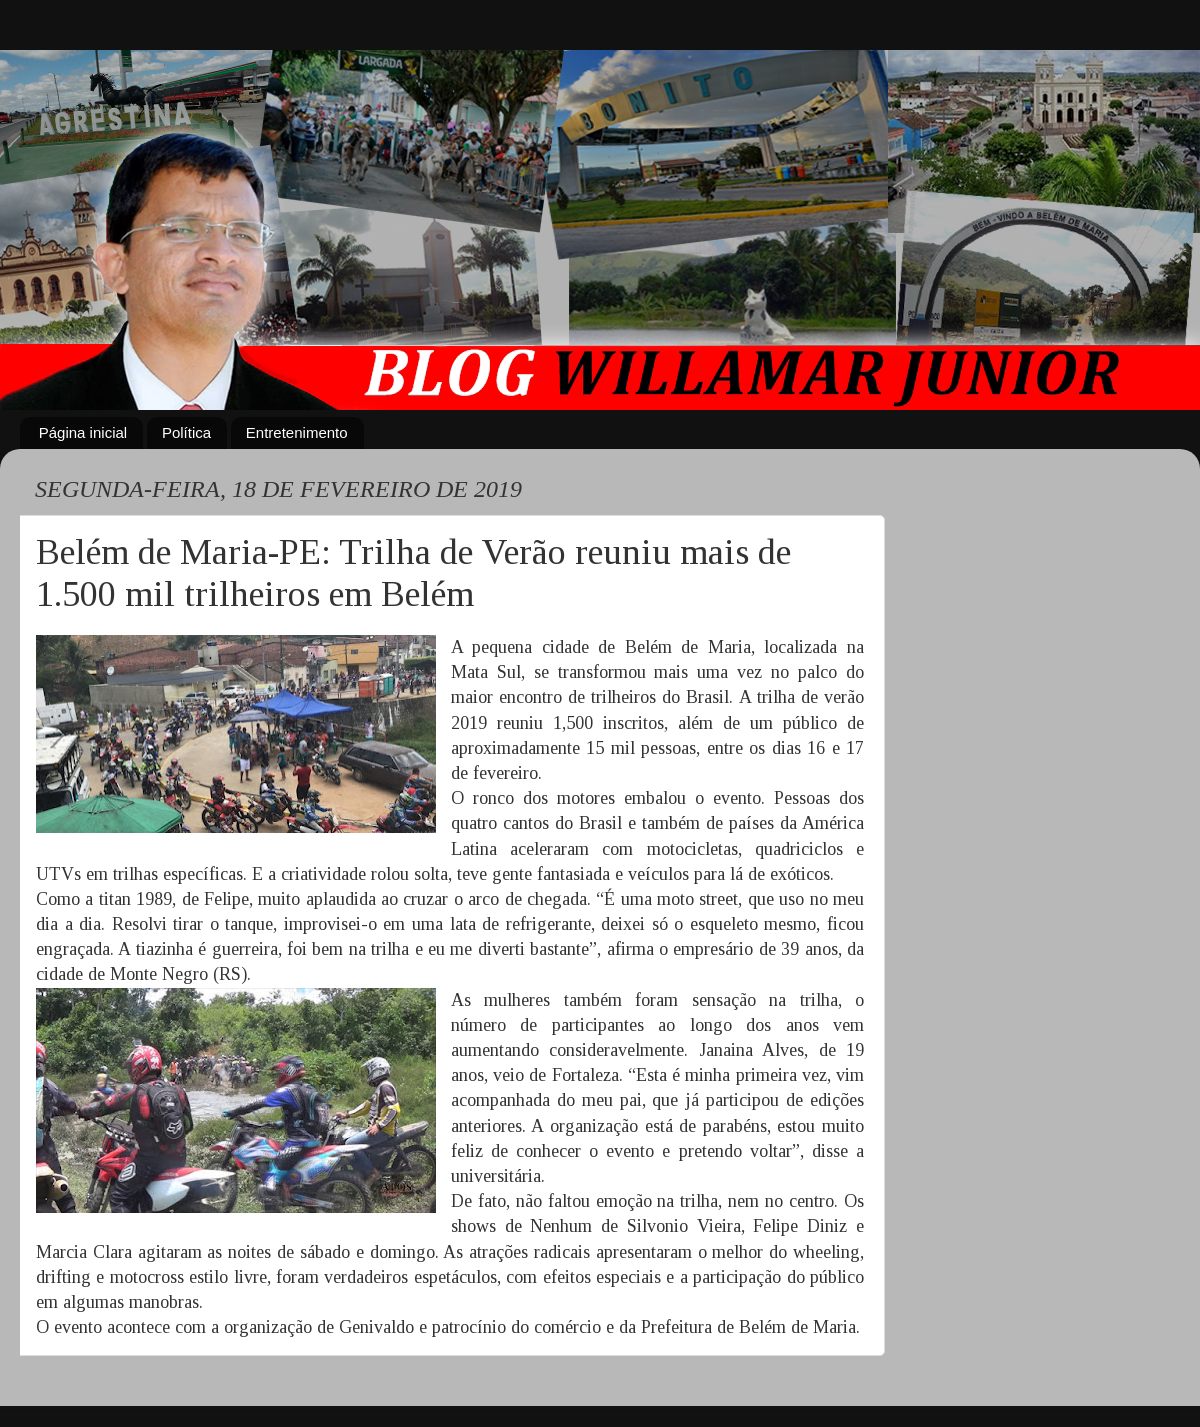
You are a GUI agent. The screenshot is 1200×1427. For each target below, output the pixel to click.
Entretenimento (297, 432)
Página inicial (83, 432)
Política (186, 432)
